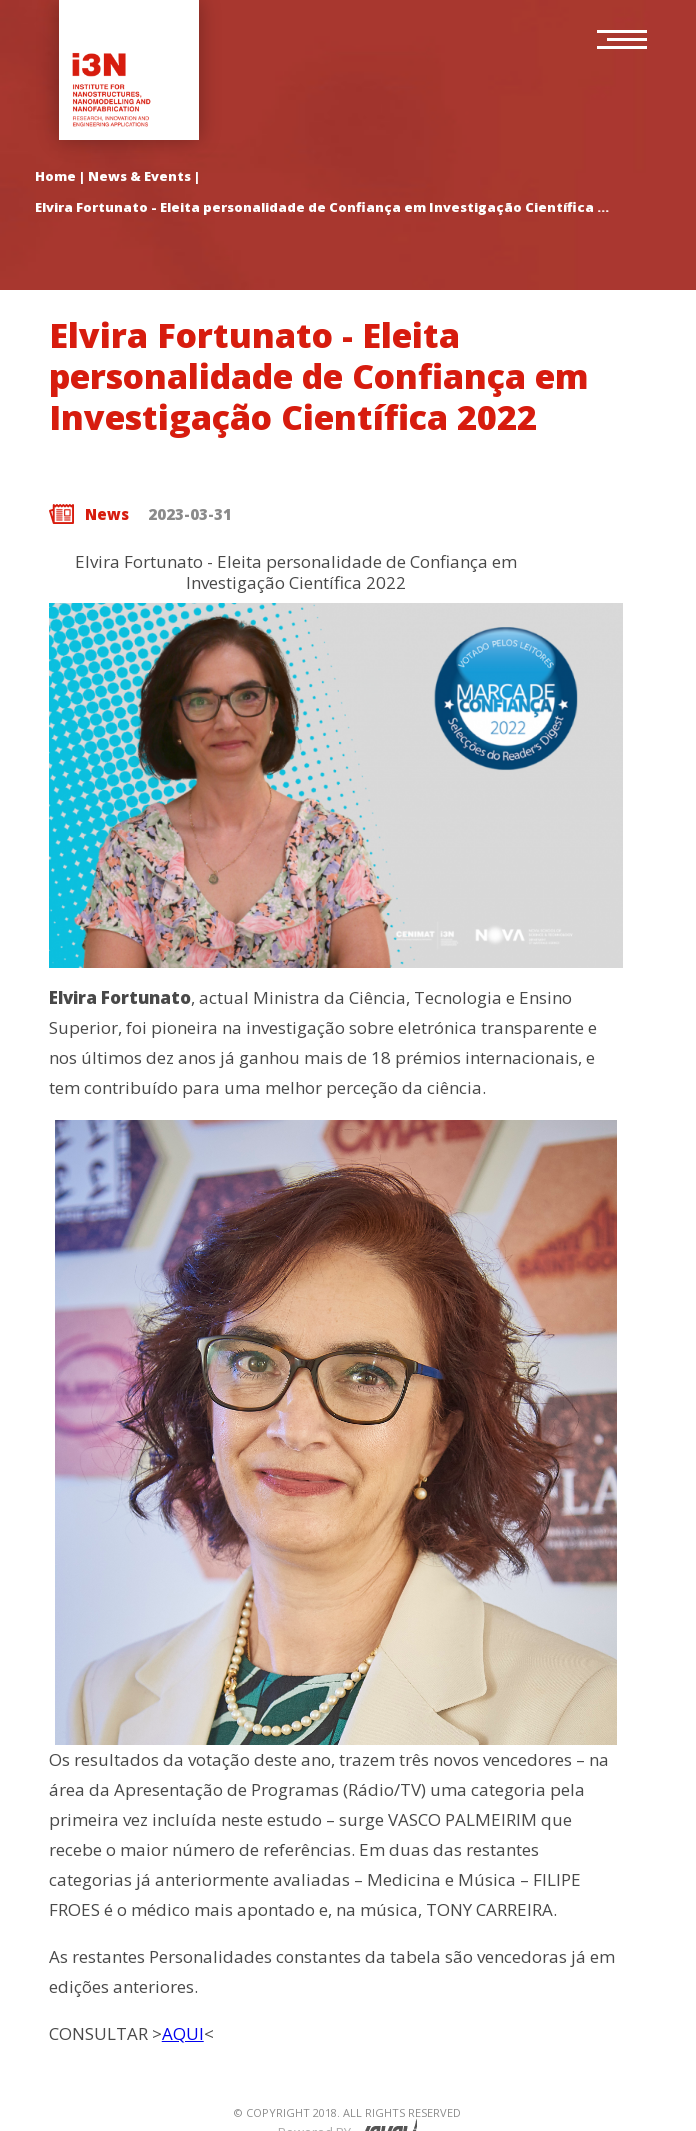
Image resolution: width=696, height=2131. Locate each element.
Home (55, 176)
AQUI (183, 2033)
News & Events (139, 176)
